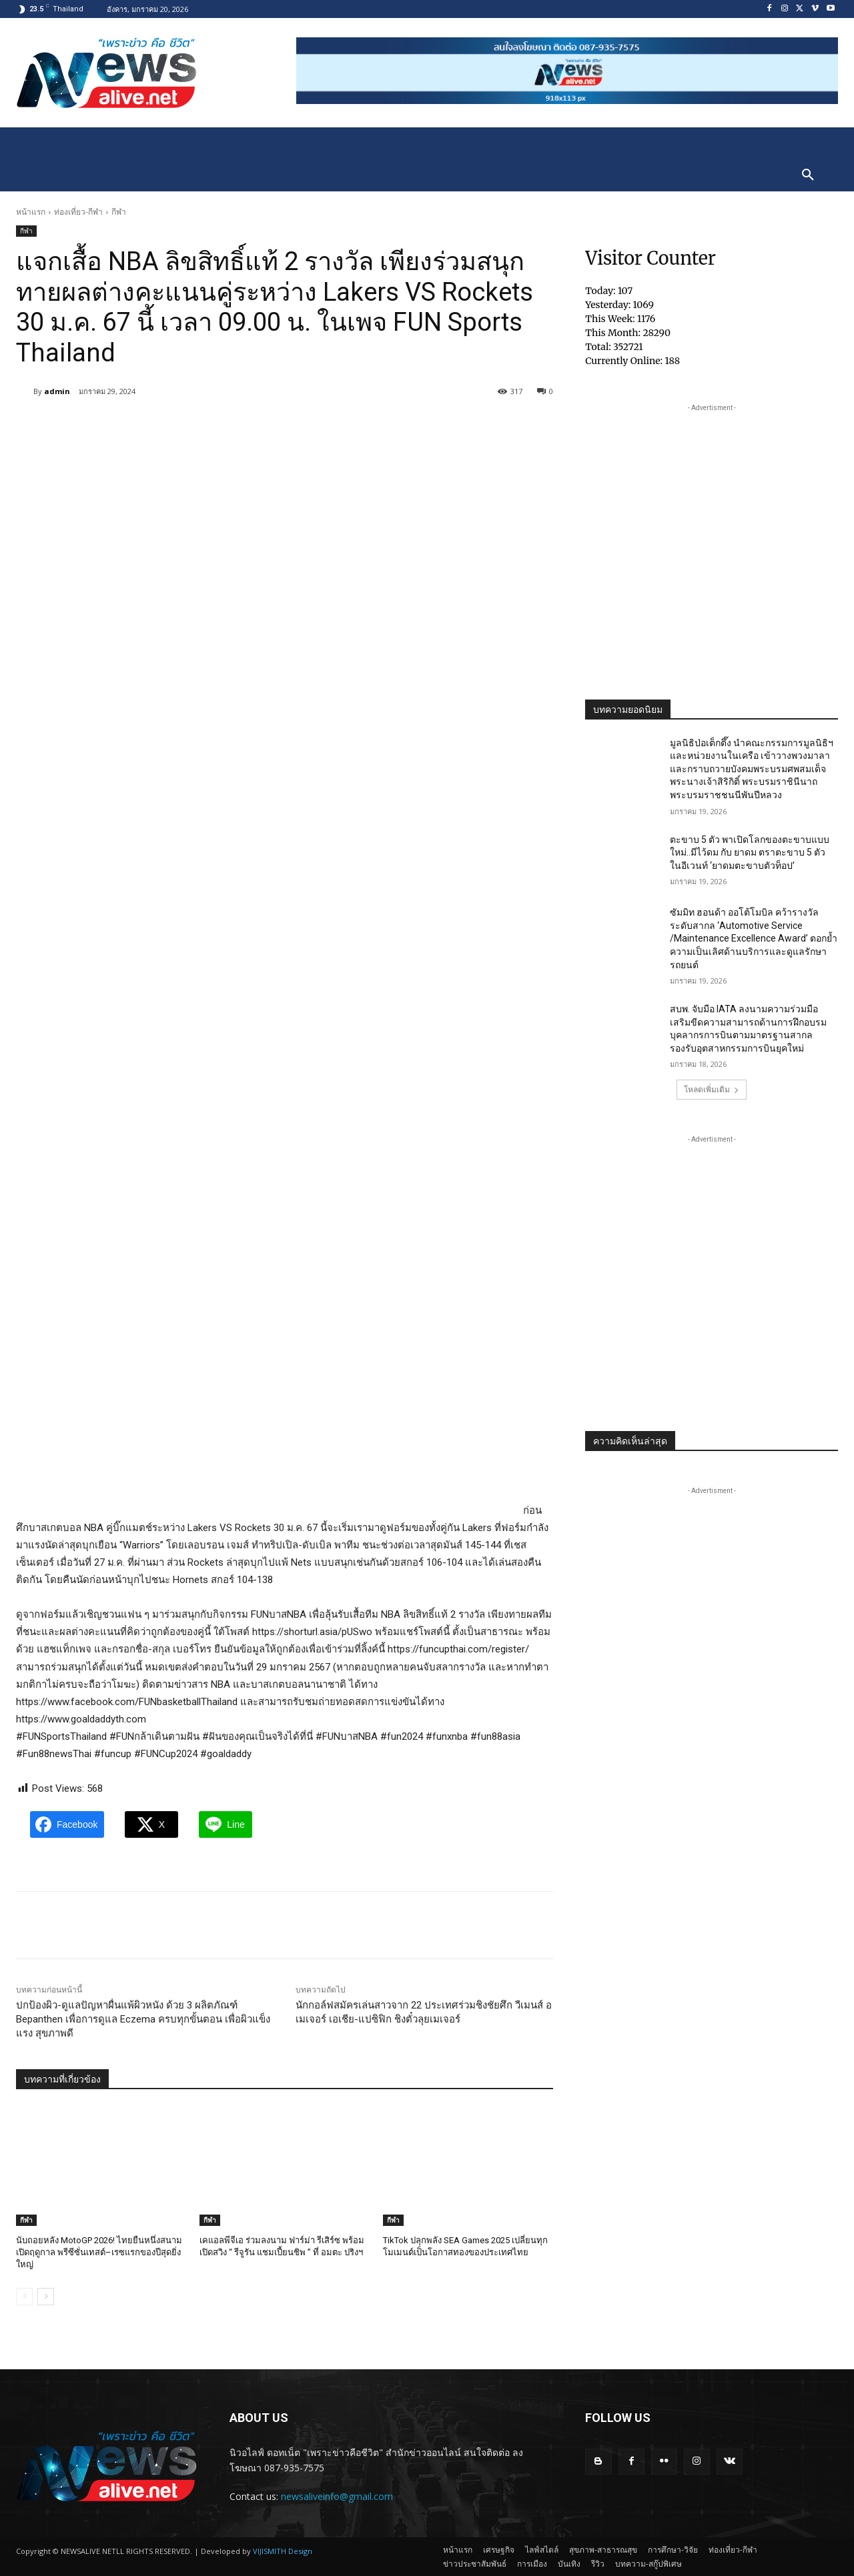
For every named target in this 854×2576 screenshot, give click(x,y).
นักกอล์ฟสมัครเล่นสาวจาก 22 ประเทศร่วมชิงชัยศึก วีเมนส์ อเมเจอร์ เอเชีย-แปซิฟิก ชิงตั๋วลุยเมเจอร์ (424, 2012)
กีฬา (118, 211)
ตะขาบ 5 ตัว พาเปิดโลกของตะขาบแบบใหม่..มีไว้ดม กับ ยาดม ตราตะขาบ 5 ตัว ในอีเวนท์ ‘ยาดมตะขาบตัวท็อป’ (749, 852)
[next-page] (45, 2296)
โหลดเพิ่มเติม (711, 1089)
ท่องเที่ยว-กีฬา (78, 211)
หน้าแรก (30, 211)
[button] (808, 175)
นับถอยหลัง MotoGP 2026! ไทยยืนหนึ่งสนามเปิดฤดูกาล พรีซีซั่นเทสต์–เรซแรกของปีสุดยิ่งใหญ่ (99, 2252)
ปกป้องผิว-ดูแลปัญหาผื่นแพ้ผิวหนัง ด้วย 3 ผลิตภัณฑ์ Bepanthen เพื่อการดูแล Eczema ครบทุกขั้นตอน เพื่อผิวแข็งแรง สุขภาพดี (143, 2019)
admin (57, 391)
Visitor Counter (650, 258)
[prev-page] (24, 2296)
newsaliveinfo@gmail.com (337, 2496)
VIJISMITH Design (282, 2551)
